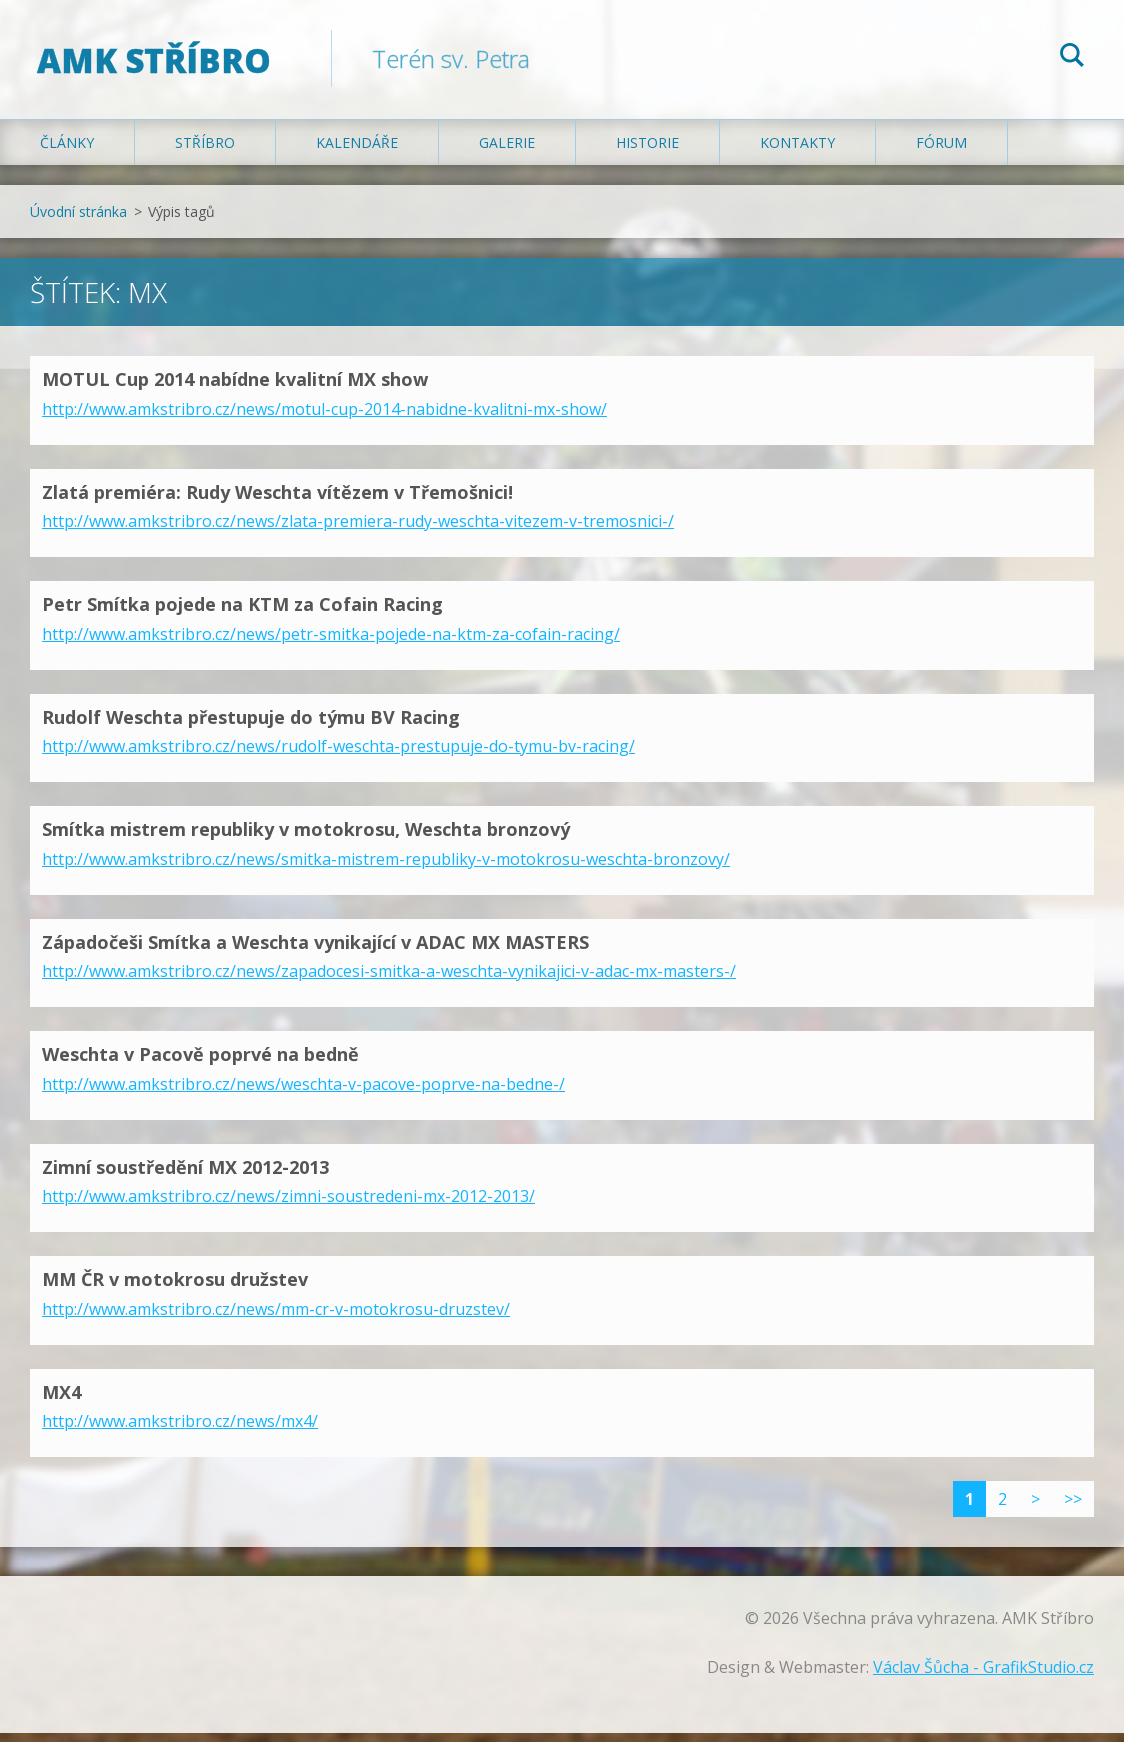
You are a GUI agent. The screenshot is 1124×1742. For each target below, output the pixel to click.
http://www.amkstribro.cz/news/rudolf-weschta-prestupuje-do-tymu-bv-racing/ (338, 755)
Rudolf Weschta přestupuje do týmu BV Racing (251, 725)
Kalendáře (357, 151)
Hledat (1072, 58)
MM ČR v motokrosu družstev (175, 1288)
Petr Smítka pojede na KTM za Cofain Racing (242, 613)
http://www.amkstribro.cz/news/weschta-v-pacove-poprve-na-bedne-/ (303, 1092)
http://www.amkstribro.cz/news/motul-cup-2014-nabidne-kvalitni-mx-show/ (324, 417)
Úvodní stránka (78, 220)
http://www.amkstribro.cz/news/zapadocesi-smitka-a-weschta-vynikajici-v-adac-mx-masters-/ (389, 980)
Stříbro (205, 151)
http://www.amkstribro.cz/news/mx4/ (180, 1430)
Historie (647, 151)
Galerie (507, 151)
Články (67, 151)
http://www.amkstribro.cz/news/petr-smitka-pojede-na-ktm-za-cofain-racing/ (331, 642)
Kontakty (797, 151)
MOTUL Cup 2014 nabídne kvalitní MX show (235, 388)
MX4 (61, 1400)
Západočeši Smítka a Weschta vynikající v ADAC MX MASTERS (315, 950)
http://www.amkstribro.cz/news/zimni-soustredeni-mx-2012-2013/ (288, 1205)
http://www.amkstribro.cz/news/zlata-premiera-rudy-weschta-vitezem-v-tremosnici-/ (358, 530)
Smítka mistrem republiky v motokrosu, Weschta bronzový (306, 838)
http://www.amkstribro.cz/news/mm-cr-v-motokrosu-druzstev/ (276, 1317)
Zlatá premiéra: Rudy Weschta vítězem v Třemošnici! (277, 500)
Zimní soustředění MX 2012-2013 (185, 1175)
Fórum (941, 151)
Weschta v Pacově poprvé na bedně (200, 1063)
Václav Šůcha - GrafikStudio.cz (983, 1676)
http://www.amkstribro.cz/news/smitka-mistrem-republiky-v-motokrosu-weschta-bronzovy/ (386, 867)
